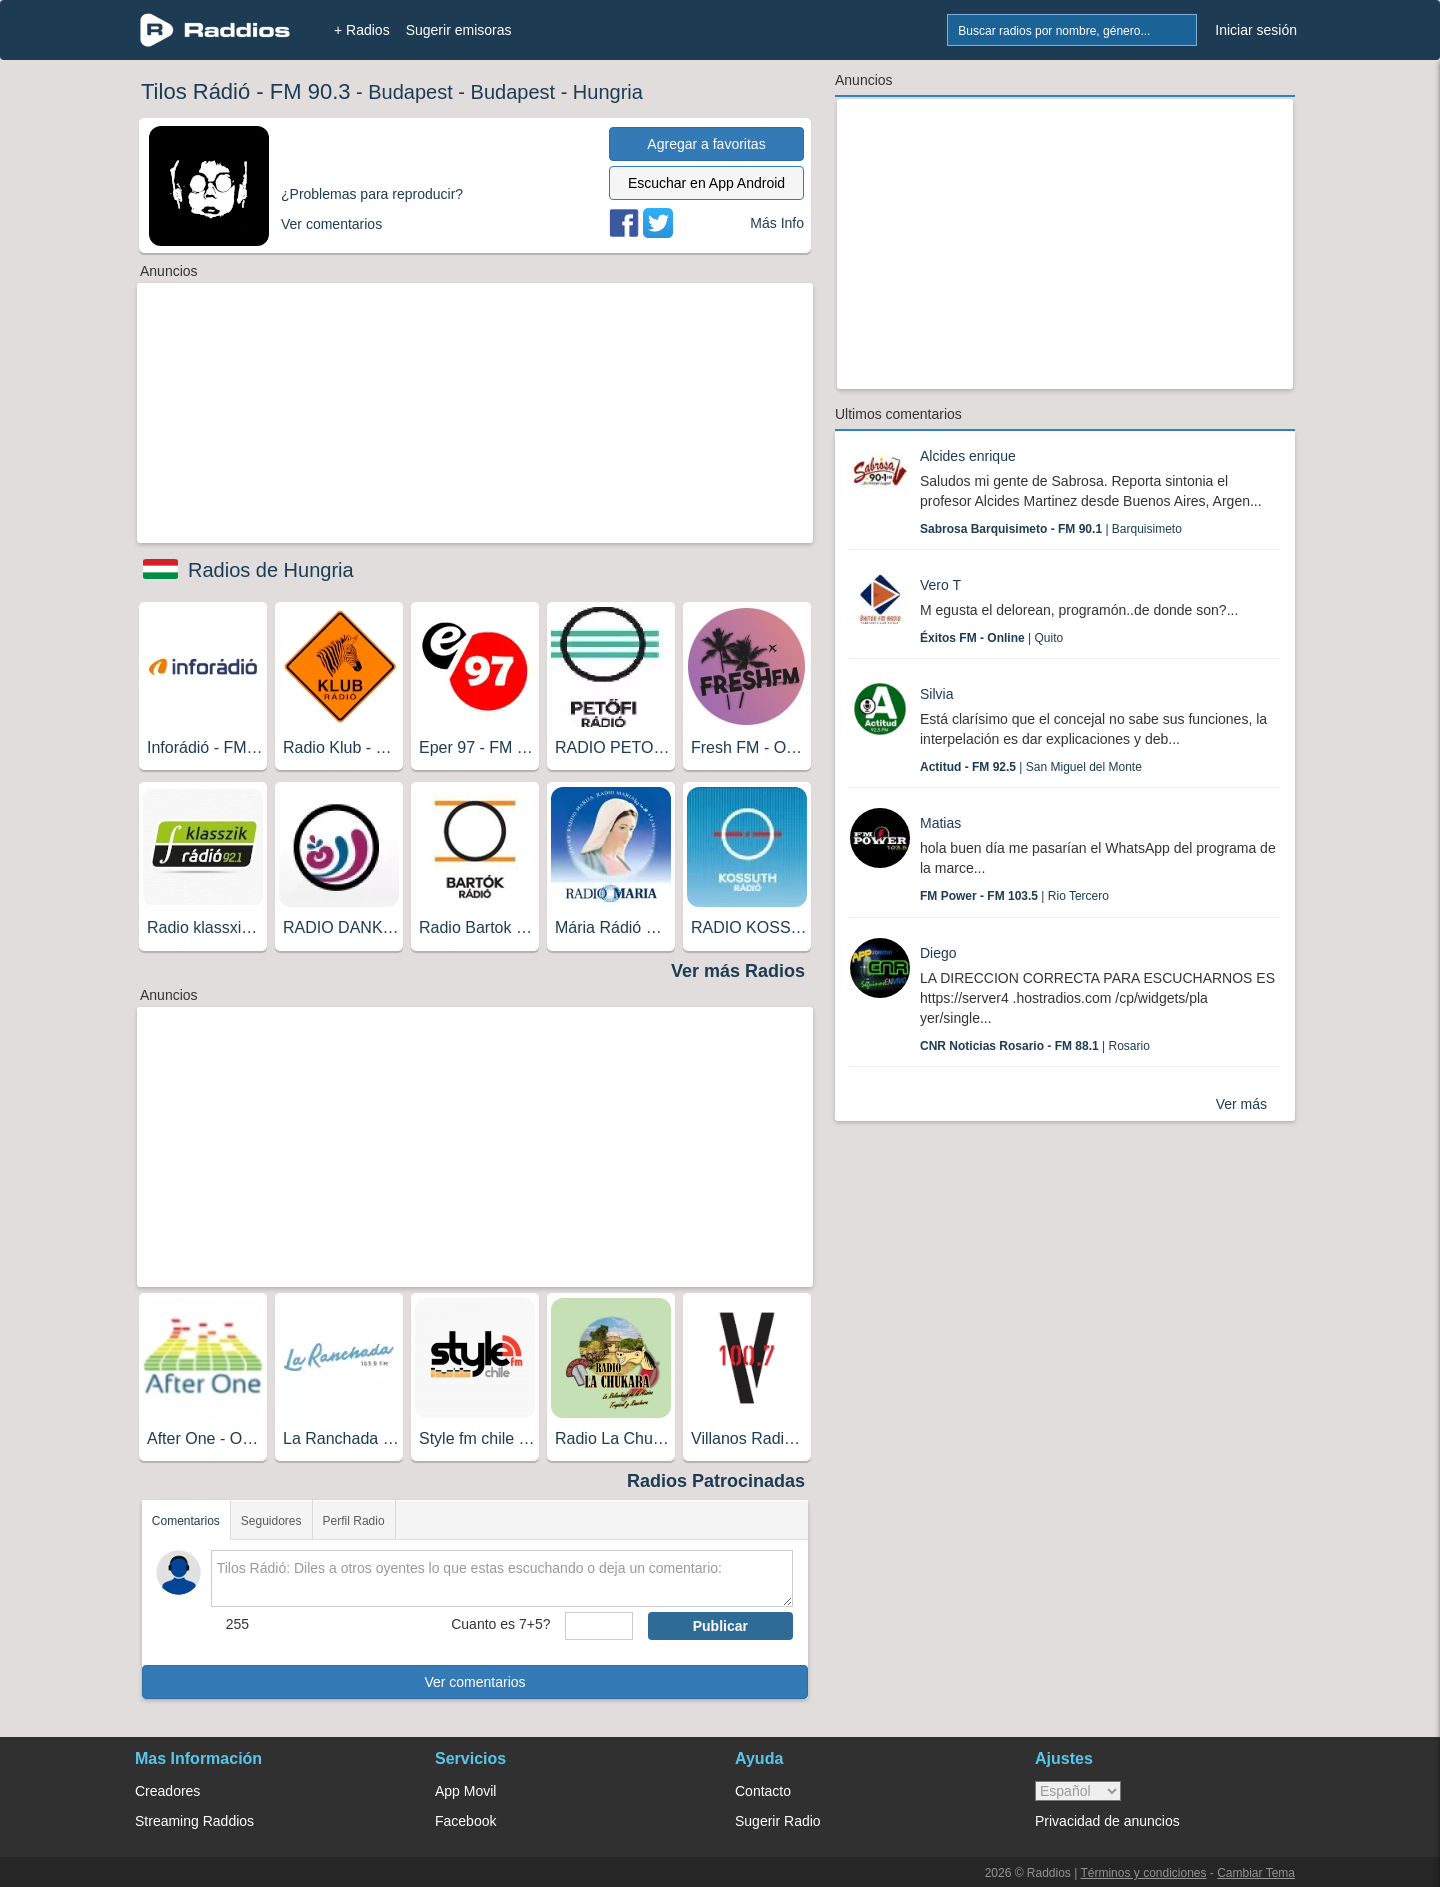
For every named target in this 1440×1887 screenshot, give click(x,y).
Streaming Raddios (194, 1821)
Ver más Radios (738, 971)
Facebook (465, 1821)
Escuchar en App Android (706, 183)
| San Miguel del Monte (1031, 767)
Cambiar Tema (1256, 1873)
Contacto (763, 1791)
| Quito (991, 638)
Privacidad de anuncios (1107, 1821)
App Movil (465, 1791)
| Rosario (1035, 1046)
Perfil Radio (354, 1521)
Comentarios (186, 1521)
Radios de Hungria (271, 570)
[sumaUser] (598, 1626)
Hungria (608, 92)
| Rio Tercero (1014, 896)
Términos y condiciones (1143, 1873)
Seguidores (271, 1521)
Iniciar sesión (1256, 30)
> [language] (1078, 1791)
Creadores (167, 1791)
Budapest (410, 92)
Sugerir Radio (778, 1821)
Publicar (720, 1626)
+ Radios (362, 30)
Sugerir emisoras (459, 30)
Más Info (777, 223)
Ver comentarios (474, 1682)
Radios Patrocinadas (716, 1481)
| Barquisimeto (1051, 529)
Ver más (1241, 1104)
